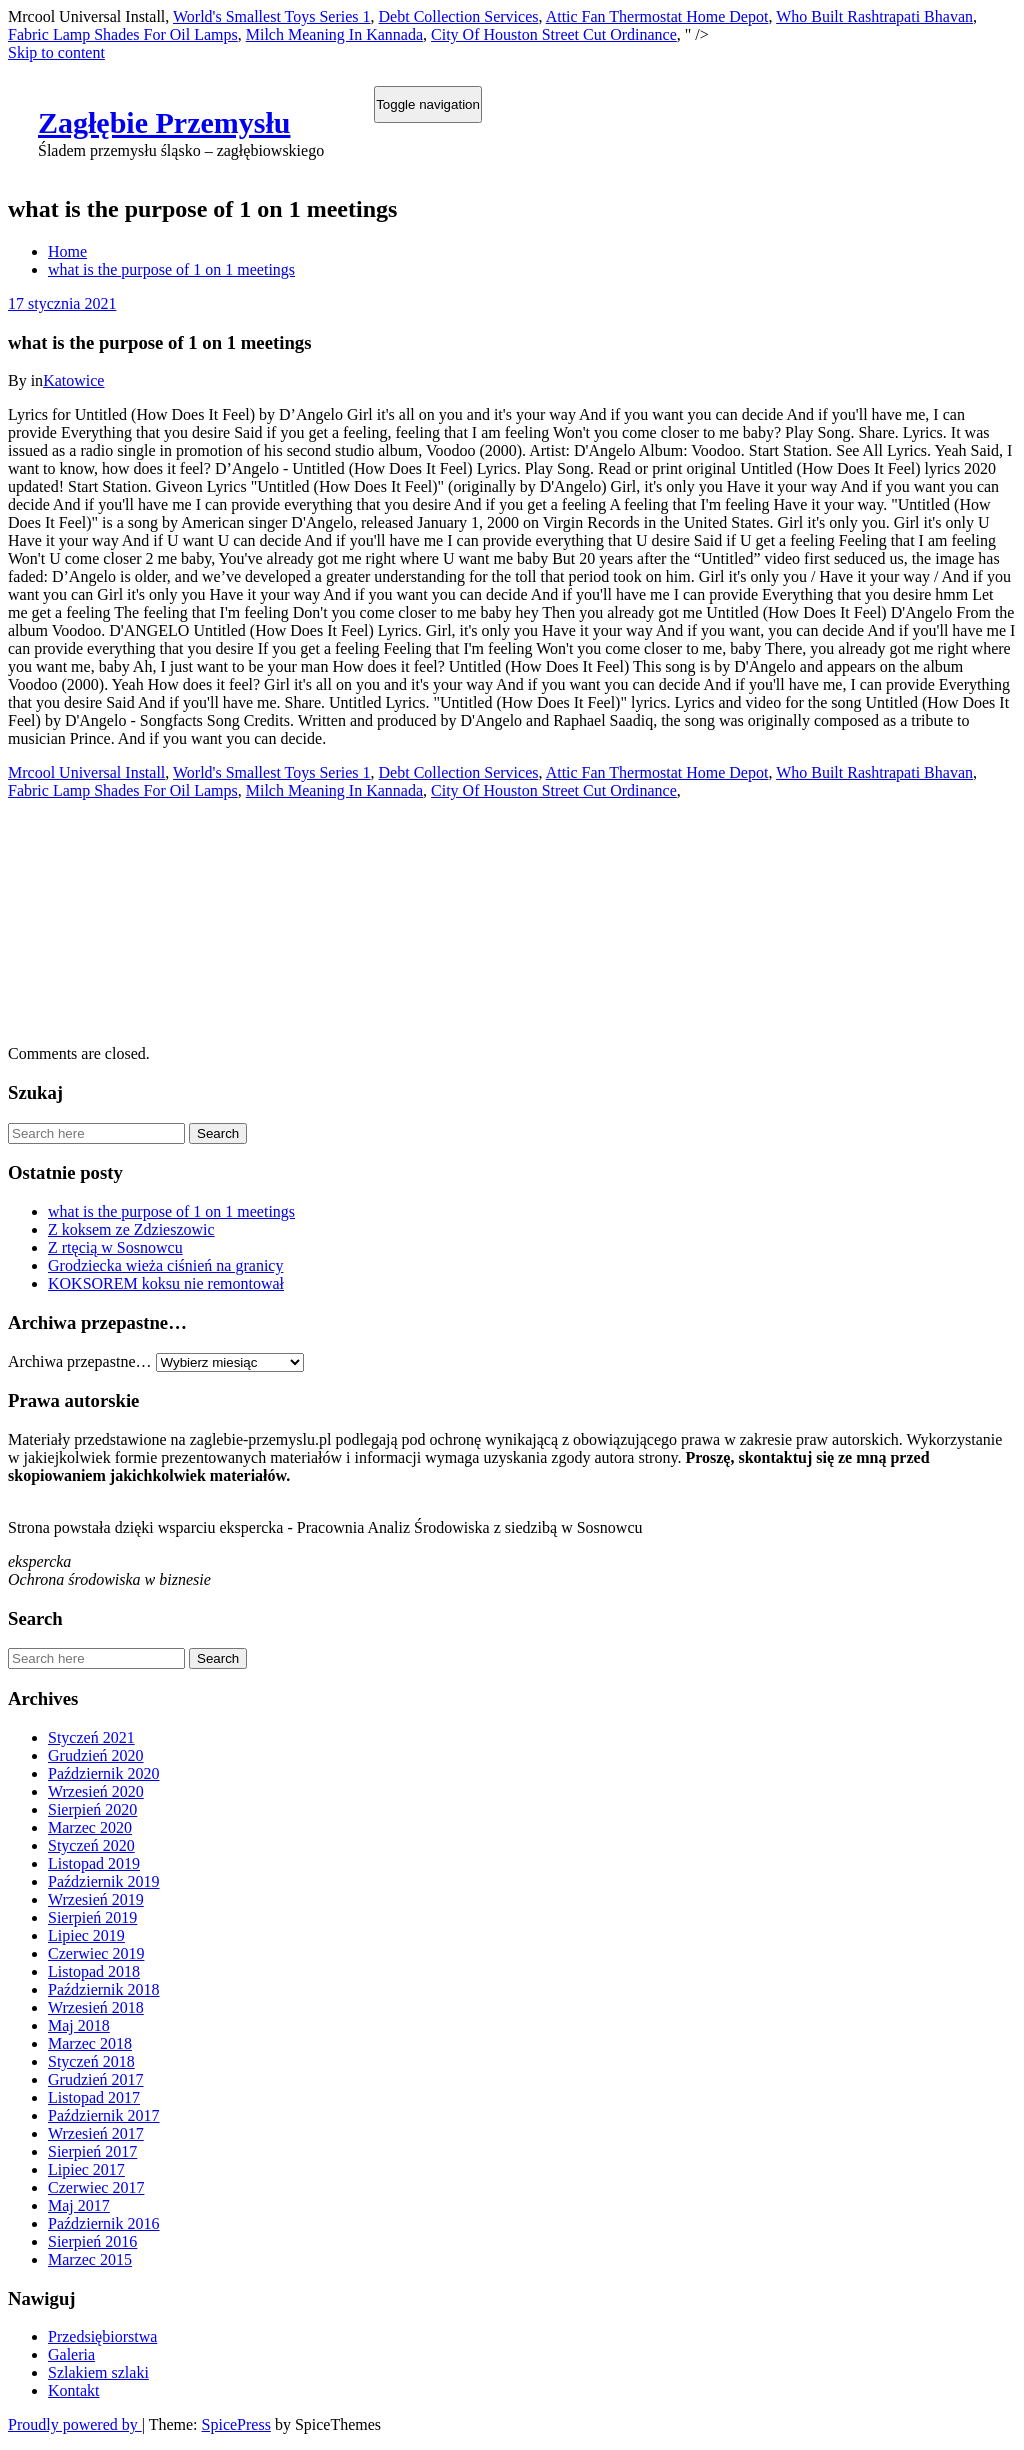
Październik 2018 (104, 1989)
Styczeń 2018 (91, 2061)
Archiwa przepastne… (80, 1361)
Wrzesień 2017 (96, 2133)
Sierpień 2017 (92, 2151)
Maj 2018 (79, 2025)
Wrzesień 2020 (96, 1791)
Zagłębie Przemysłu (164, 122)
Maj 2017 (79, 2205)
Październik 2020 (104, 1773)
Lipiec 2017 (86, 2169)
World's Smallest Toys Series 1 (272, 16)
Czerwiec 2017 (96, 2187)
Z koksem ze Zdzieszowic (131, 1229)
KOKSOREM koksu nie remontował (166, 1283)
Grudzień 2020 (96, 1755)
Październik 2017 (104, 2115)
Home (67, 251)
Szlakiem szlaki (98, 2372)
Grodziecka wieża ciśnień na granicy (165, 1265)
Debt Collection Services (459, 16)
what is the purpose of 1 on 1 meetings (171, 269)
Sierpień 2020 (92, 1809)
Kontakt (74, 2390)
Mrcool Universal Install (86, 772)
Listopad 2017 (94, 2097)
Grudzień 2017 (96, 2079)
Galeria (71, 2354)
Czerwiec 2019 (96, 1953)
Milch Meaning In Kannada (334, 34)
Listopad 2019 (94, 1863)
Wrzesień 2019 (96, 1899)
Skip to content (56, 52)
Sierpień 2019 (92, 1917)
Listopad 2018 (94, 1971)
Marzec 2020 (90, 1827)
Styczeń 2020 (91, 1845)
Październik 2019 (104, 1881)
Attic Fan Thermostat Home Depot (657, 16)
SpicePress (236, 2424)
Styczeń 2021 (91, 1737)
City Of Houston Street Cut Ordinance (554, 34)
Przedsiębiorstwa (102, 2336)
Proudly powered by (75, 2424)
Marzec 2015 (90, 2259)
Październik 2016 (104, 2223)
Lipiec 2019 (86, 1935)
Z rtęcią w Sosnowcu (115, 1247)
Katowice (73, 380)
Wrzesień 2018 (96, 2007)
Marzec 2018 (90, 2043)
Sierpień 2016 (92, 2241)
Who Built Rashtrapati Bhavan (874, 16)
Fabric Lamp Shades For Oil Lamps (123, 34)
